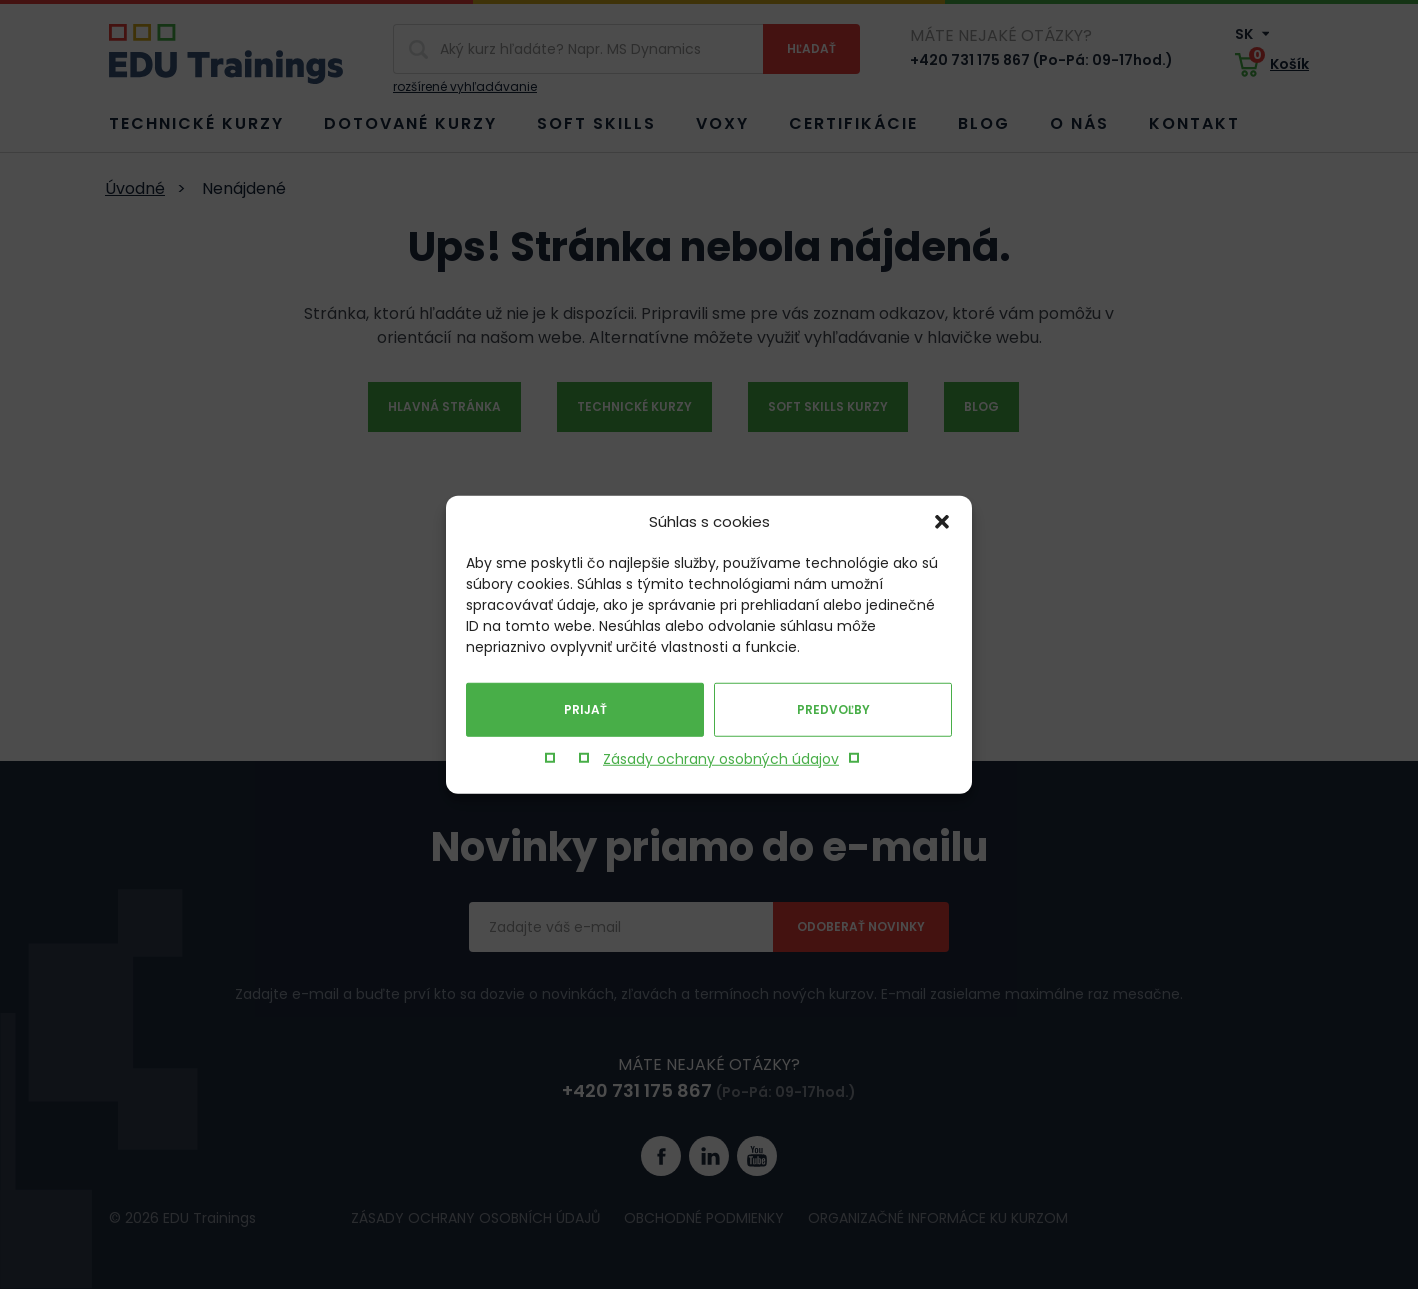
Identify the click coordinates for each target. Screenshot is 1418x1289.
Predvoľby (833, 709)
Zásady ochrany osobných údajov (721, 759)
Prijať (585, 709)
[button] (942, 522)
